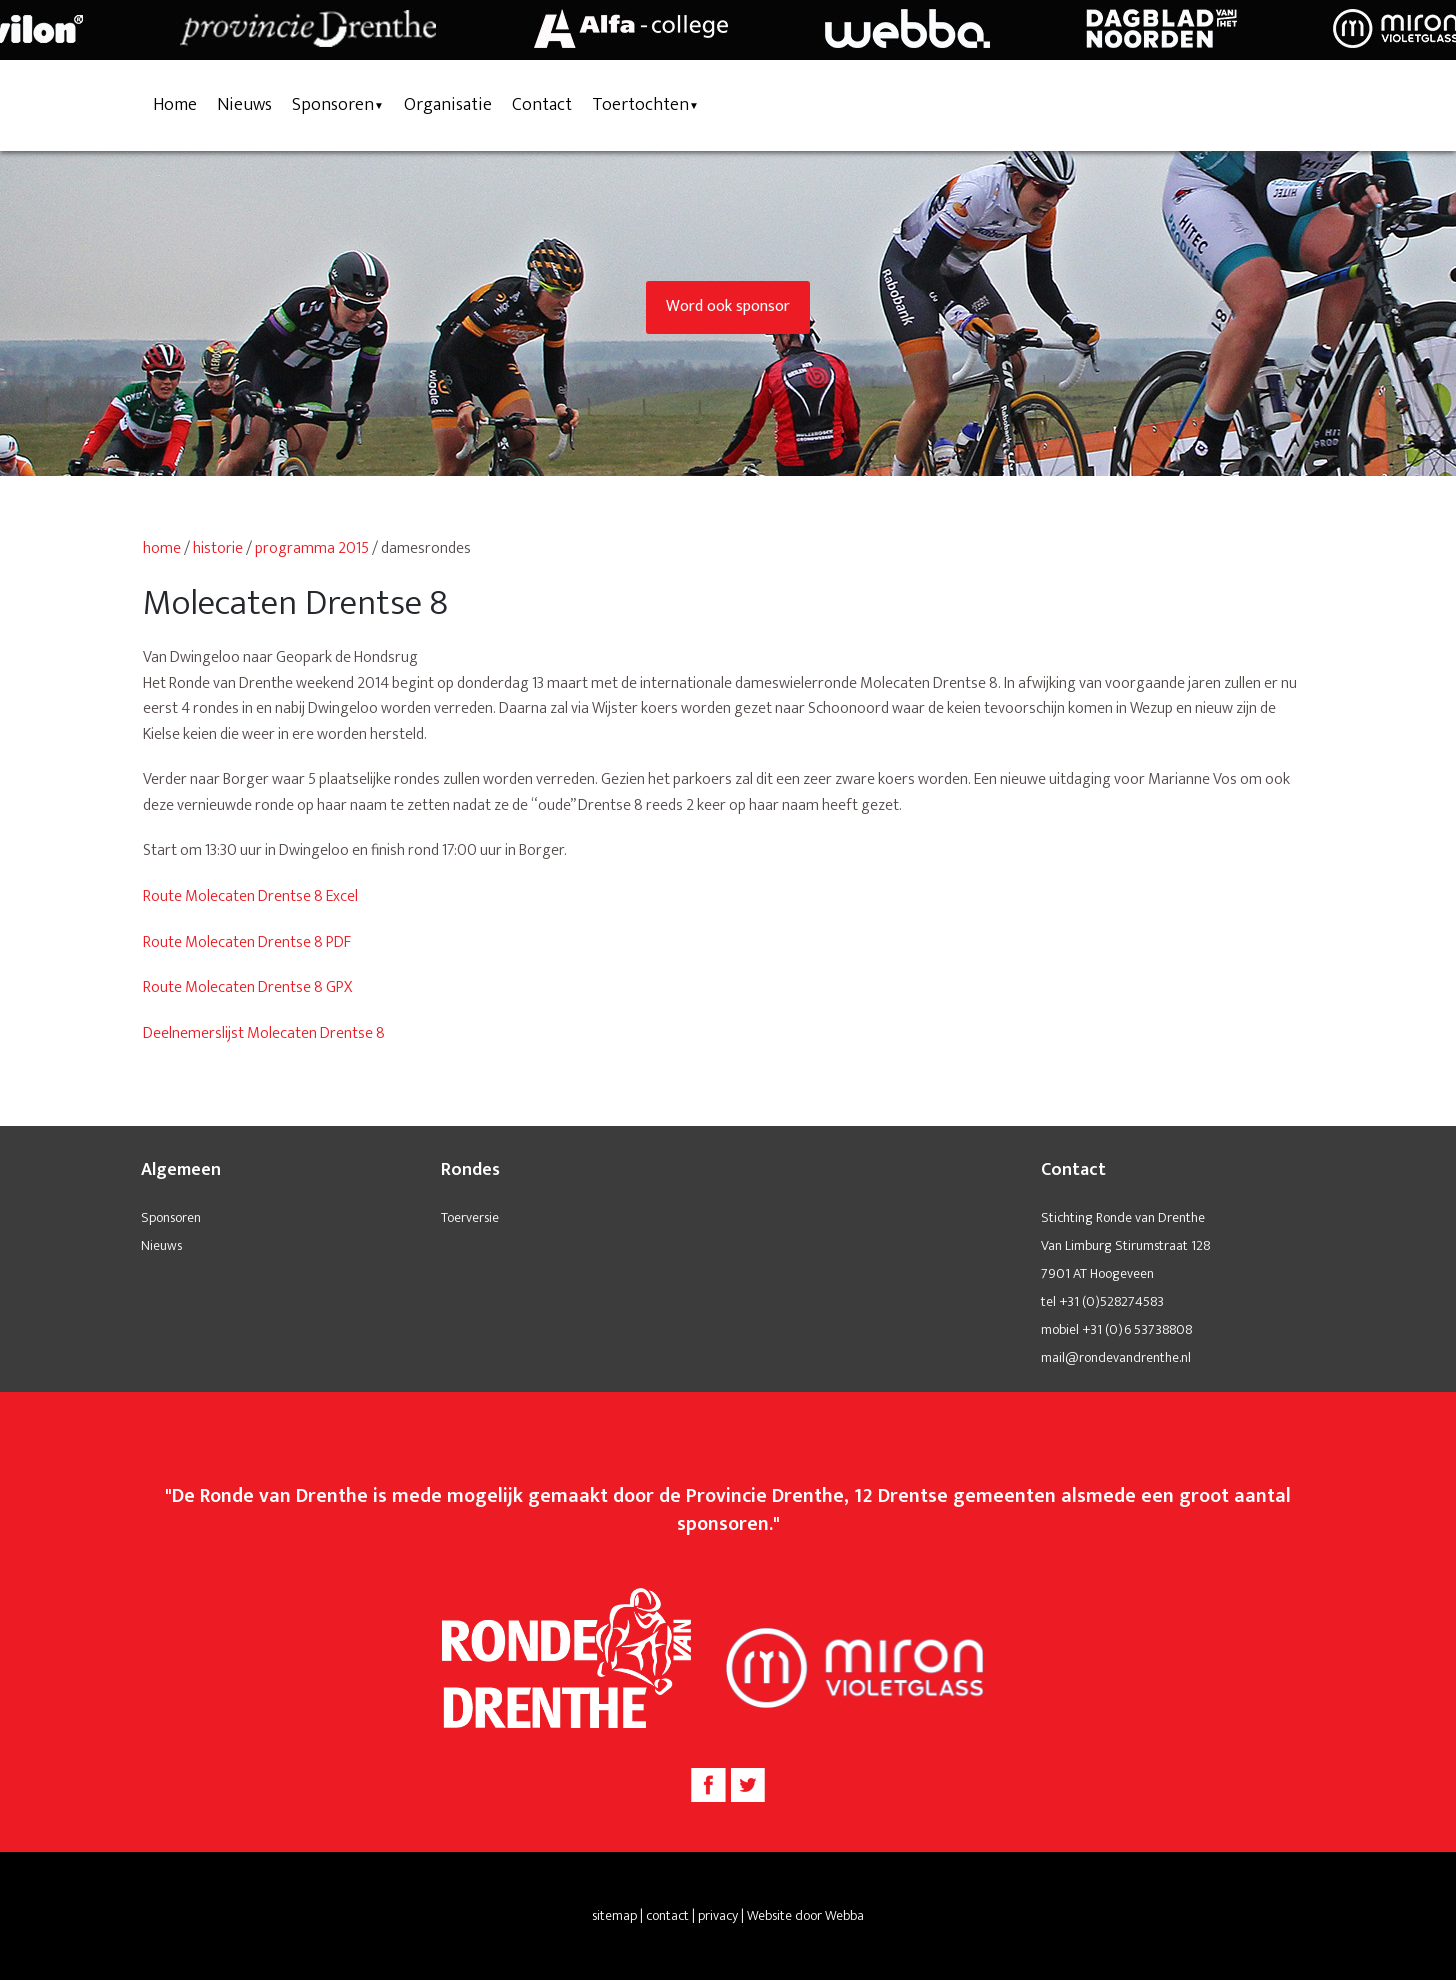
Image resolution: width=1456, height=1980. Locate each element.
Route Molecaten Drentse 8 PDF (247, 942)
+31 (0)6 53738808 (1137, 1329)
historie (218, 548)
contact (667, 1915)
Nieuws (244, 105)
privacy (718, 1915)
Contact (542, 105)
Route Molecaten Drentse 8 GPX (247, 987)
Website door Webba (805, 1915)
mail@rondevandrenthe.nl (1116, 1357)
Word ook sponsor (728, 306)
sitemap (614, 1915)
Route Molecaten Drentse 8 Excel (250, 896)
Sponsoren (333, 105)
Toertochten (640, 105)
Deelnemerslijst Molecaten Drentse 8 (264, 1033)
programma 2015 (312, 548)
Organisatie (448, 105)
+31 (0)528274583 (1111, 1301)
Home (175, 105)
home (162, 548)
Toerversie (470, 1217)
